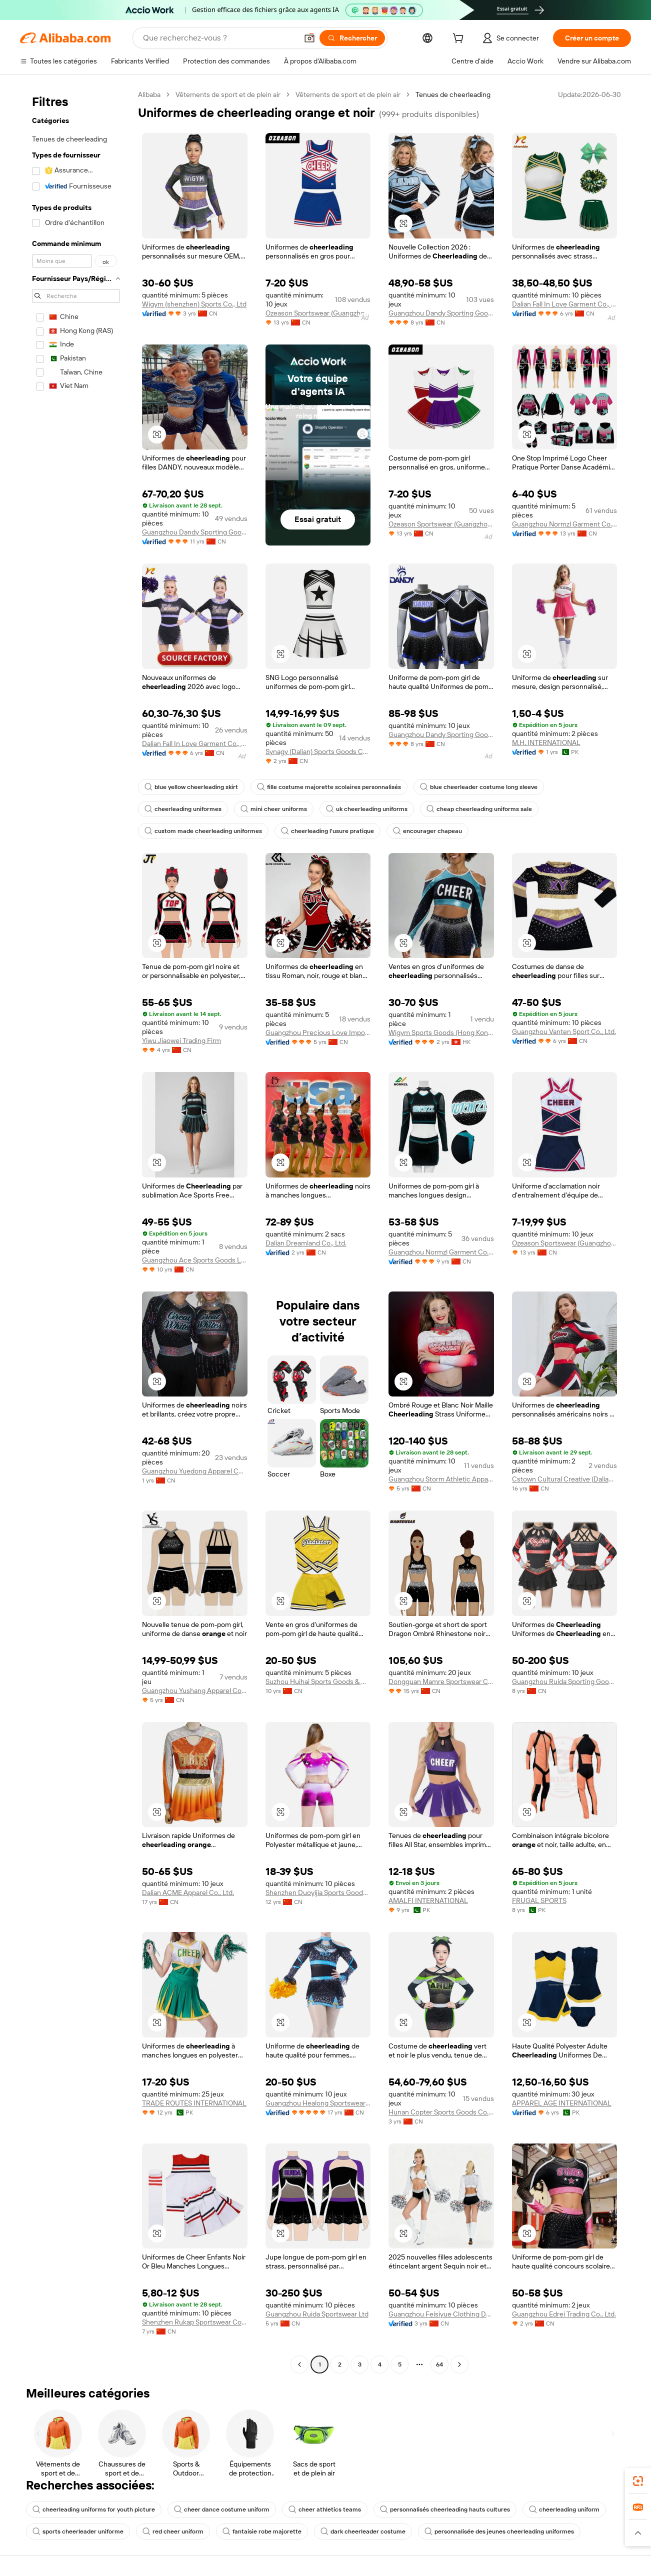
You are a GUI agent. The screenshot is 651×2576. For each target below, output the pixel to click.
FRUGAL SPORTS (539, 1900)
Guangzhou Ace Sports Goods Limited (195, 1260)
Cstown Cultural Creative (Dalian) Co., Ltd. (565, 1479)
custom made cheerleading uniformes (203, 831)
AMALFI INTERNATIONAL (428, 1900)
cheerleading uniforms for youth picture (93, 2510)
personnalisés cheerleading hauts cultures (445, 2510)
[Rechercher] (352, 38)
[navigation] (76, 1231)
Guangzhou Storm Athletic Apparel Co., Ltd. (441, 1479)
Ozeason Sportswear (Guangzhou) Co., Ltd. (318, 313)
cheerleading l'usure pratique (327, 831)
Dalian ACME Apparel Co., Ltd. (188, 1892)
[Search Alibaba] (219, 38)
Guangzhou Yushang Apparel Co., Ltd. (195, 1690)
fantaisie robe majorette (262, 2532)
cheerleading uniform (564, 2510)
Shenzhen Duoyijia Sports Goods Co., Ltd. (318, 1892)
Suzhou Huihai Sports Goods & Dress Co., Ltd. (318, 1682)
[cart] (460, 40)
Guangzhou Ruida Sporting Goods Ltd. (565, 1682)
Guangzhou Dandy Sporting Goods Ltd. (441, 313)
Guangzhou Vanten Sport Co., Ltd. (564, 1032)
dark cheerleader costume (363, 2532)
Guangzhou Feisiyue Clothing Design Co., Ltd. (441, 2314)
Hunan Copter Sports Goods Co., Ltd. (441, 2112)
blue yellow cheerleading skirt (191, 787)
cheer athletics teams (324, 2510)
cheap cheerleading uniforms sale (479, 809)
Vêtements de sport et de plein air (228, 94)
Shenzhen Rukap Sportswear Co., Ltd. (195, 2322)
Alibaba (149, 94)
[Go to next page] (459, 2365)
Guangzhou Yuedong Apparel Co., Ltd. (195, 1471)
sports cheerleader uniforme (78, 2532)
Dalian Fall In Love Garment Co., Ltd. (565, 304)
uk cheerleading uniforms (367, 809)
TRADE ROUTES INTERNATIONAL (194, 2103)
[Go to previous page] (299, 2365)
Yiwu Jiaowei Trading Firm (181, 1040)
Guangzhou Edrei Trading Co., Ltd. (564, 2314)
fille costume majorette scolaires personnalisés (329, 787)
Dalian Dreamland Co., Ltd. (306, 1243)
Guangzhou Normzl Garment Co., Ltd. (565, 524)
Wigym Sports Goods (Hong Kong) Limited (441, 1032)
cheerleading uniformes (183, 809)
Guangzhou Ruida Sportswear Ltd (317, 2314)
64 (439, 2364)
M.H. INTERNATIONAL (546, 742)
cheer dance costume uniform (222, 2510)
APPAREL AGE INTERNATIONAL (562, 2103)
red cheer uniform (173, 2532)
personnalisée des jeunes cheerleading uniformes (499, 2532)
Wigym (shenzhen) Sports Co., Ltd (194, 304)
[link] (638, 2481)
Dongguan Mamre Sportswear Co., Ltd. (441, 1682)
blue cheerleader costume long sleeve (479, 787)
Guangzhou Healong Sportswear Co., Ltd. (318, 2103)
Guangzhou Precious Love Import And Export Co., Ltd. (318, 1032)
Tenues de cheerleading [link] (453, 94)
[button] (310, 38)
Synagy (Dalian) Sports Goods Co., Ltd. (318, 752)
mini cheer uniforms (273, 809)
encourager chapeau (427, 831)
